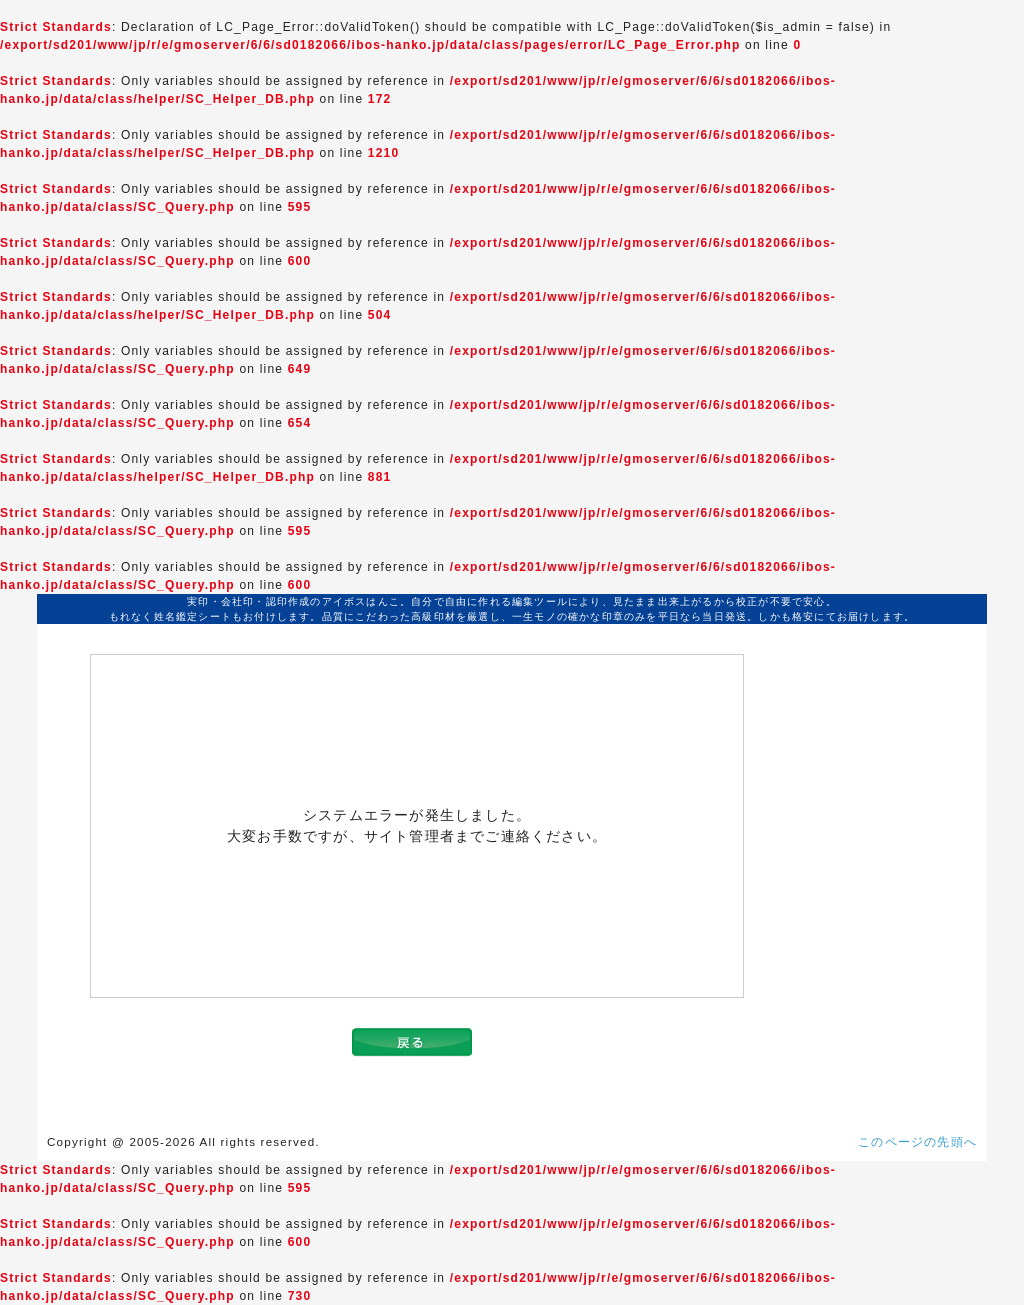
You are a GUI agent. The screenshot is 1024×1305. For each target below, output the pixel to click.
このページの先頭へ (917, 1142)
